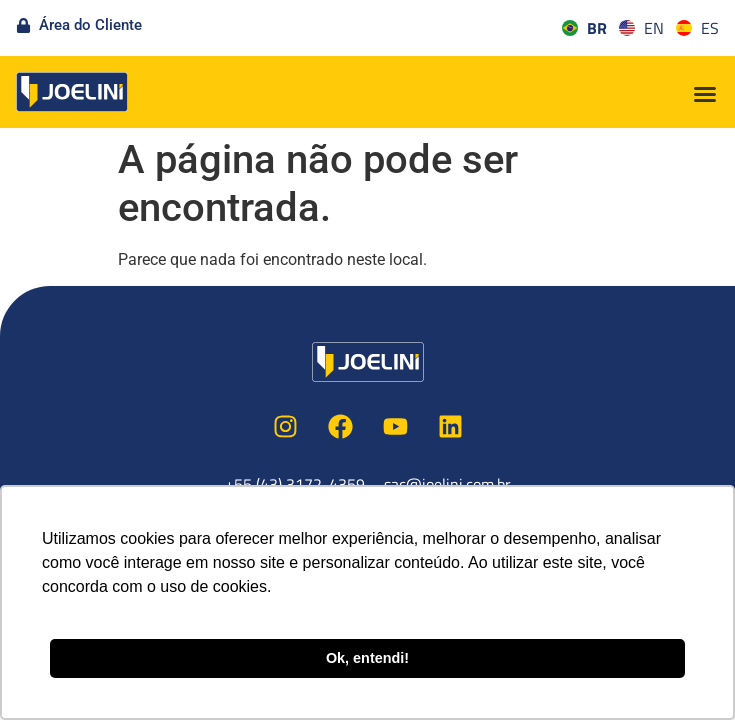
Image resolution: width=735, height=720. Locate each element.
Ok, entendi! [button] (367, 658)
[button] (705, 94)
